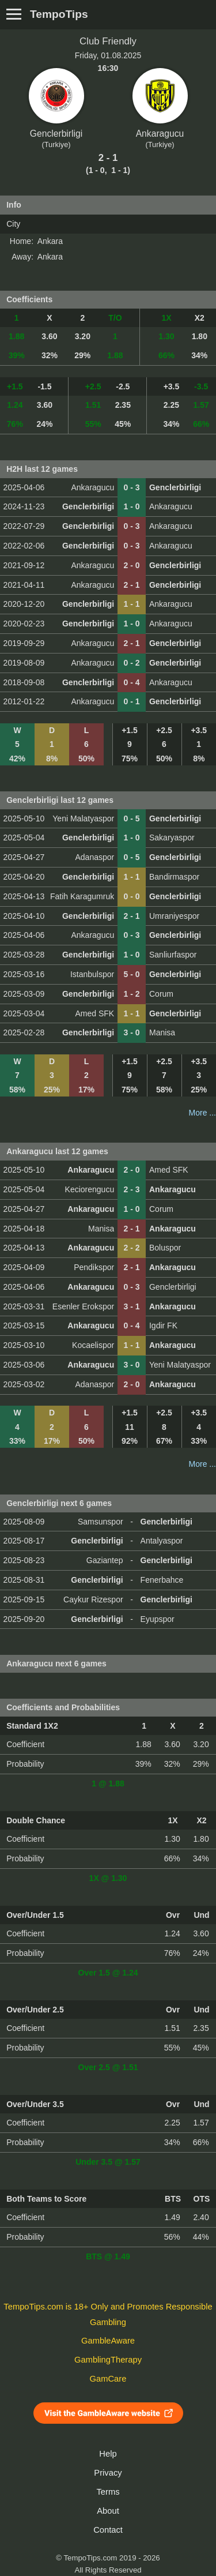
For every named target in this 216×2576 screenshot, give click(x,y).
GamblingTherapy (108, 2359)
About (108, 2510)
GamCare (108, 2378)
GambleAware (108, 2340)
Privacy (108, 2472)
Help (107, 2453)
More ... (202, 1112)
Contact (108, 2529)
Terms (107, 2491)
